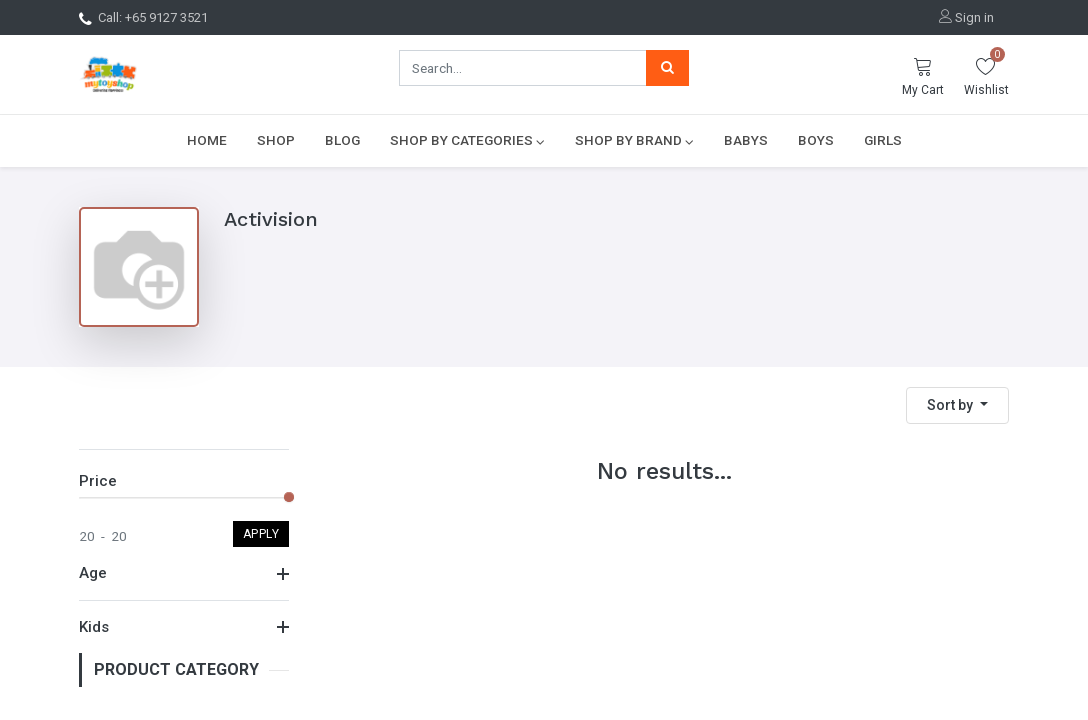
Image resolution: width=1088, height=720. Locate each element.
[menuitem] (207, 140)
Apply (261, 534)
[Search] (667, 68)
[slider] (289, 497)
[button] (957, 405)
